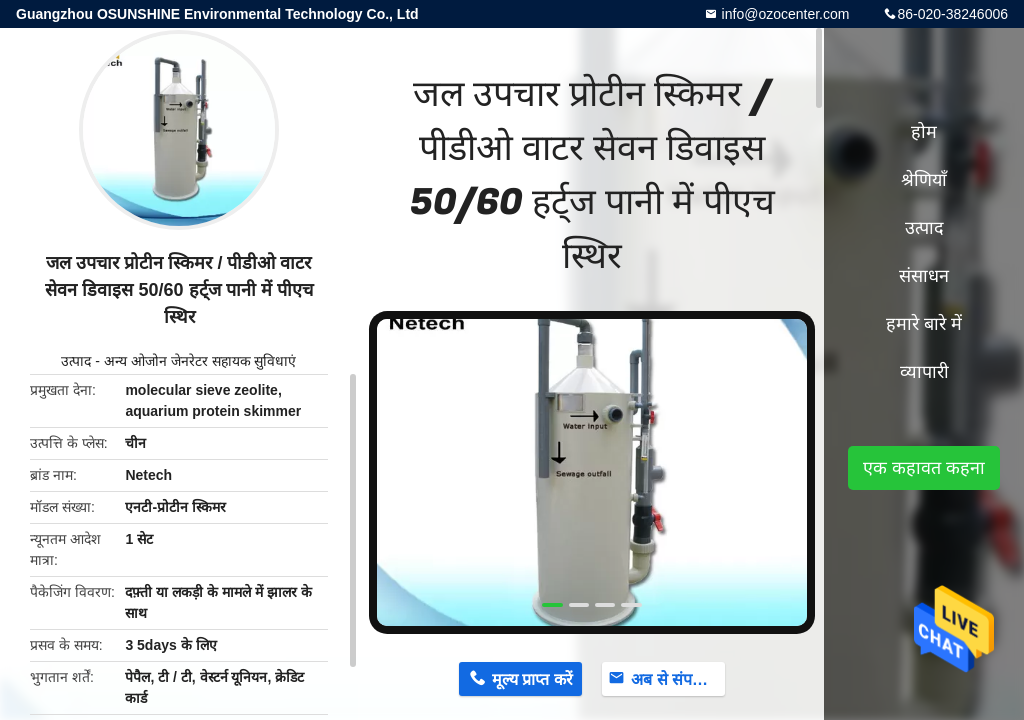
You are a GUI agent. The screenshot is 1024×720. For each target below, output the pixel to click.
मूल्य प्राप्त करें (532, 679)
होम (924, 132)
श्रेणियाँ (924, 180)
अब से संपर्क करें (678, 679)
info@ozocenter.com (784, 14)
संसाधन (924, 276)
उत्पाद (76, 361)
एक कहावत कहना (924, 468)
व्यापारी (924, 372)
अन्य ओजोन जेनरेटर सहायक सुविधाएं (200, 361)
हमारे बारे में (924, 324)
